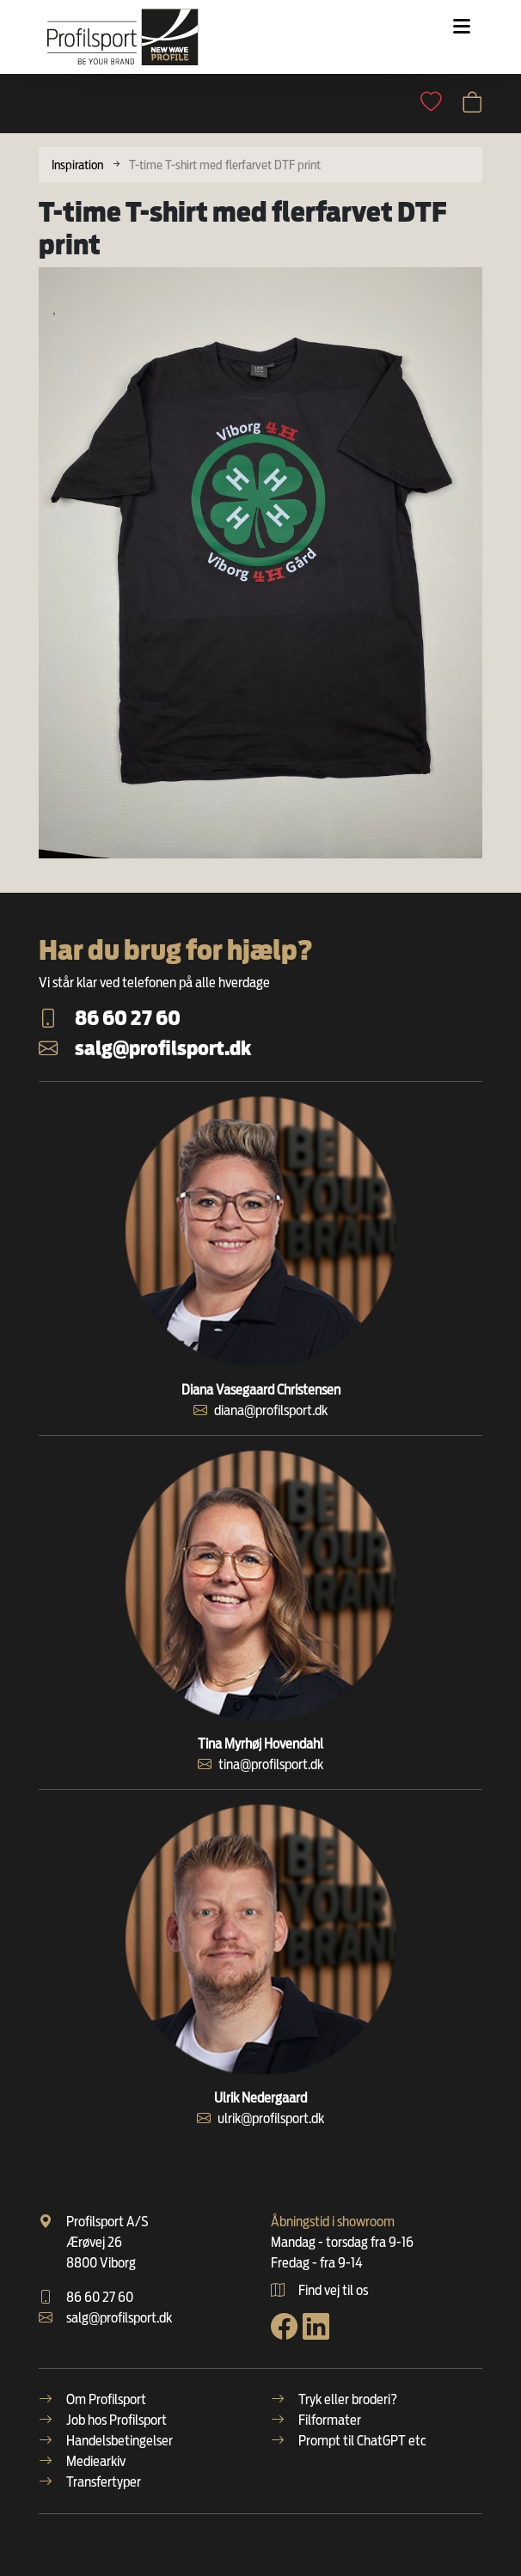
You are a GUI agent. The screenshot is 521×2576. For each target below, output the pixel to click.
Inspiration (77, 164)
